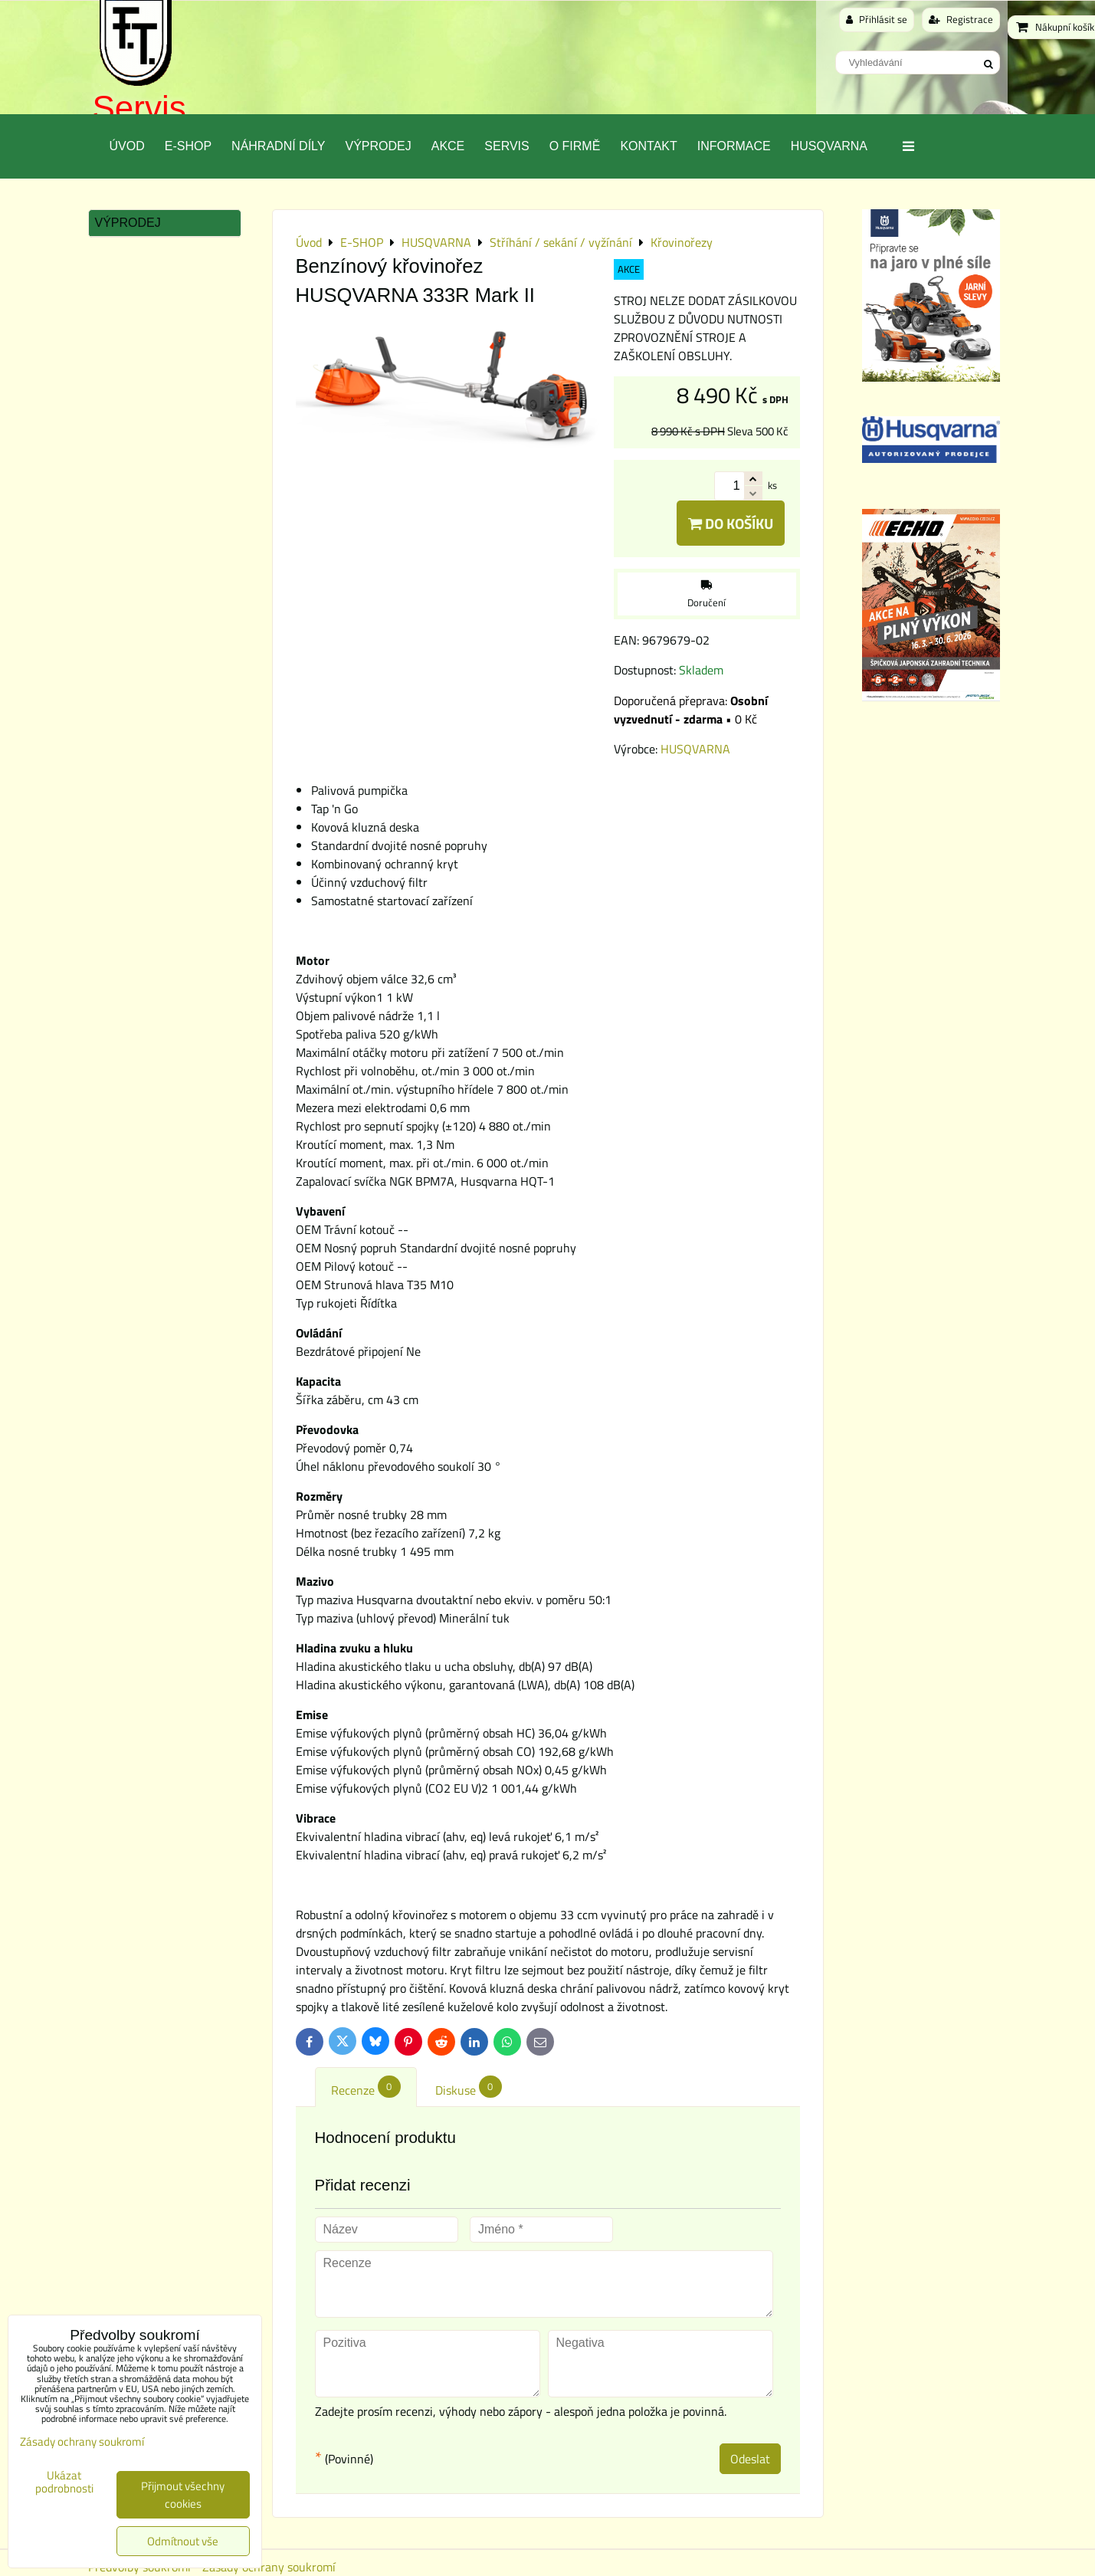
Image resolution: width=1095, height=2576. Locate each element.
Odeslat (750, 2459)
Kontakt (648, 146)
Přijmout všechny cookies (183, 2494)
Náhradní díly (278, 146)
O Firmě (575, 146)
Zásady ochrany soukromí (82, 2441)
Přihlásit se (876, 19)
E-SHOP (188, 146)
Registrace (961, 19)
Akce (448, 146)
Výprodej (378, 146)
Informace (734, 146)
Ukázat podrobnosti (64, 2482)
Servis (139, 107)
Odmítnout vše (182, 2541)
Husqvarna (829, 146)
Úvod (127, 146)
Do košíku (730, 523)
